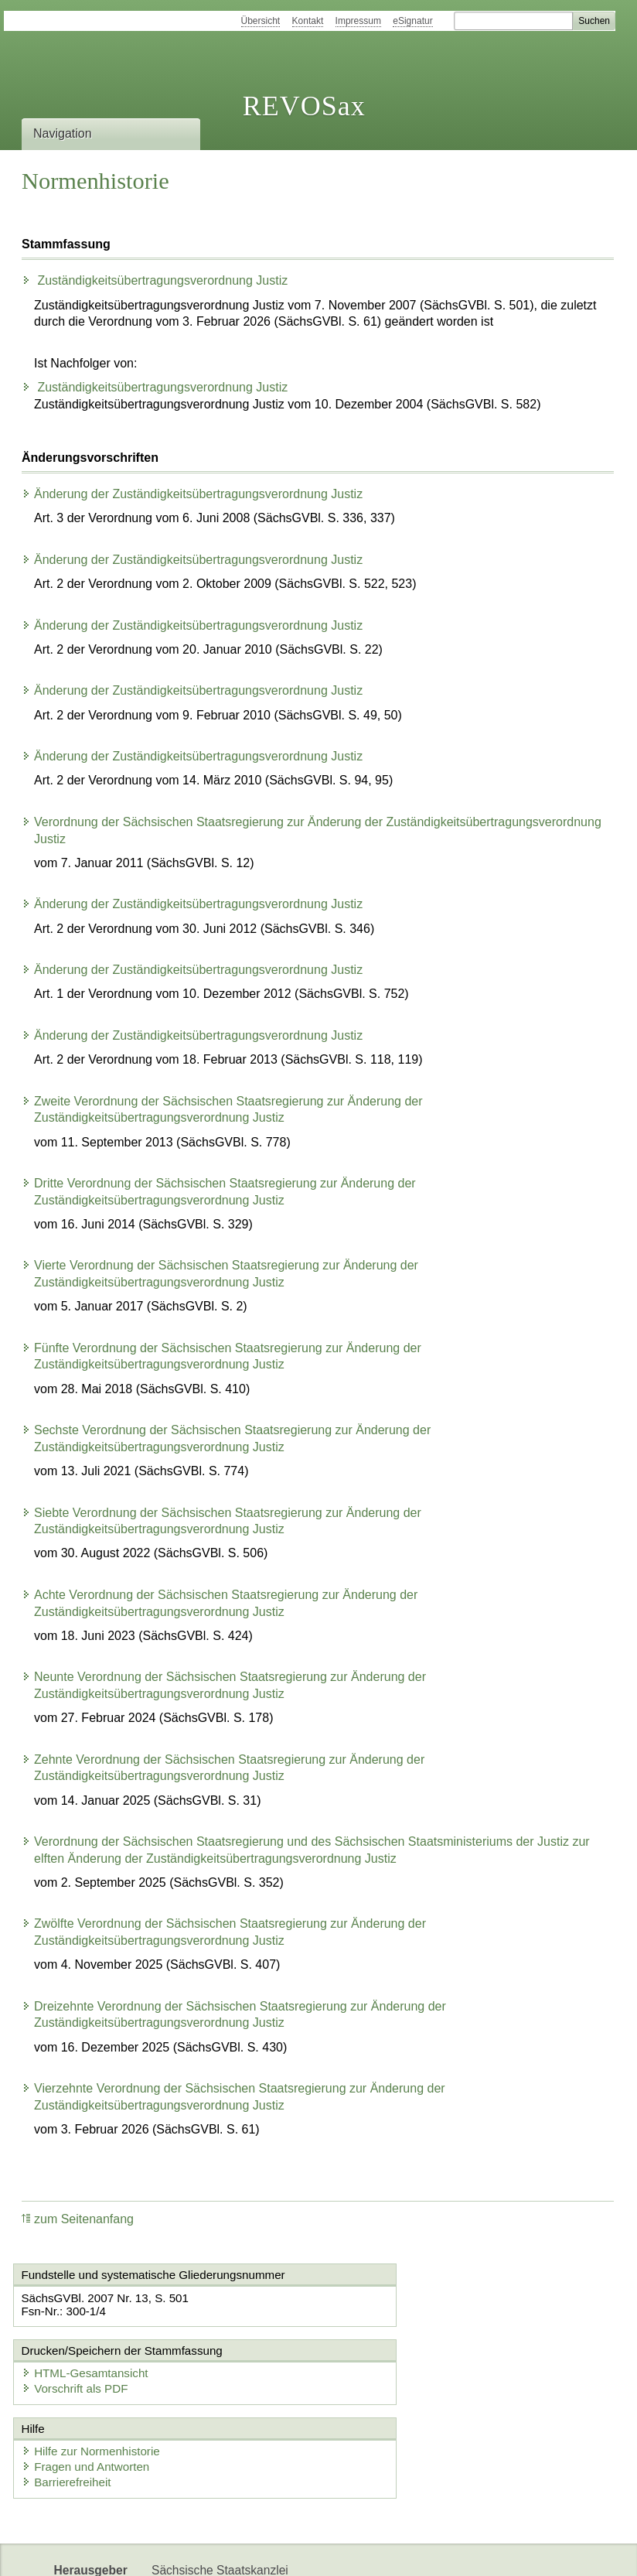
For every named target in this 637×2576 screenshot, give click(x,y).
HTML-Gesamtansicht (400, 2298)
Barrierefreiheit (71, 2407)
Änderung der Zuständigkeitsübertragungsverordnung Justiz (192, 494)
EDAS (328, 2550)
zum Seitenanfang (78, 2219)
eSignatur (412, 20)
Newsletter (180, 2550)
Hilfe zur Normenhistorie (95, 2376)
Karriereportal (260, 2550)
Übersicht (261, 20)
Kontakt (308, 20)
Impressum (358, 20)
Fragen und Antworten (90, 2392)
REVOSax (304, 106)
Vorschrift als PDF (390, 2314)
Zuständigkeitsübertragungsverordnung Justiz (155, 280)
